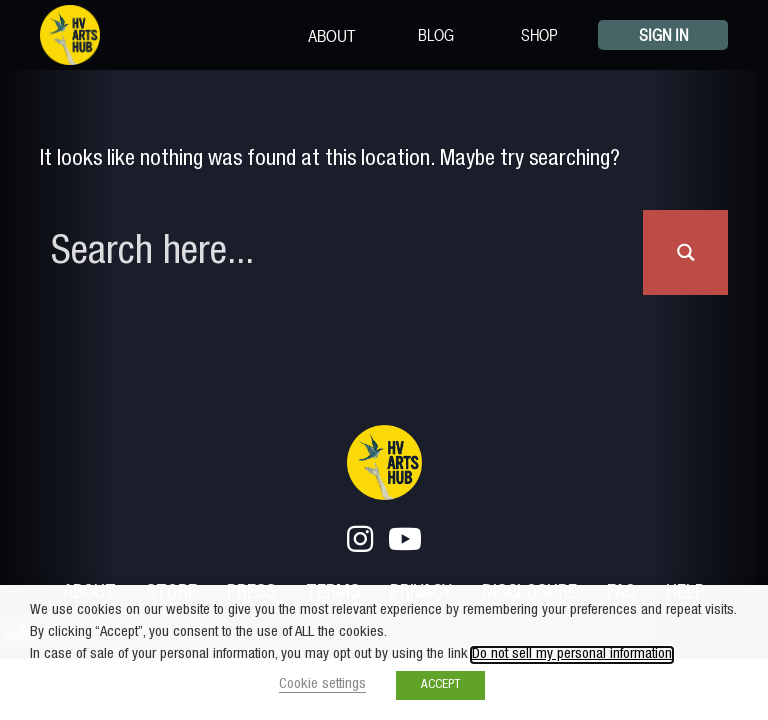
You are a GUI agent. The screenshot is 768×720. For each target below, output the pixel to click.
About (332, 35)
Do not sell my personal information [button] (572, 655)
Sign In (663, 35)
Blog (436, 35)
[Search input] (342, 252)
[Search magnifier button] (685, 252)
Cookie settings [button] (322, 685)
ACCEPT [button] (440, 685)
